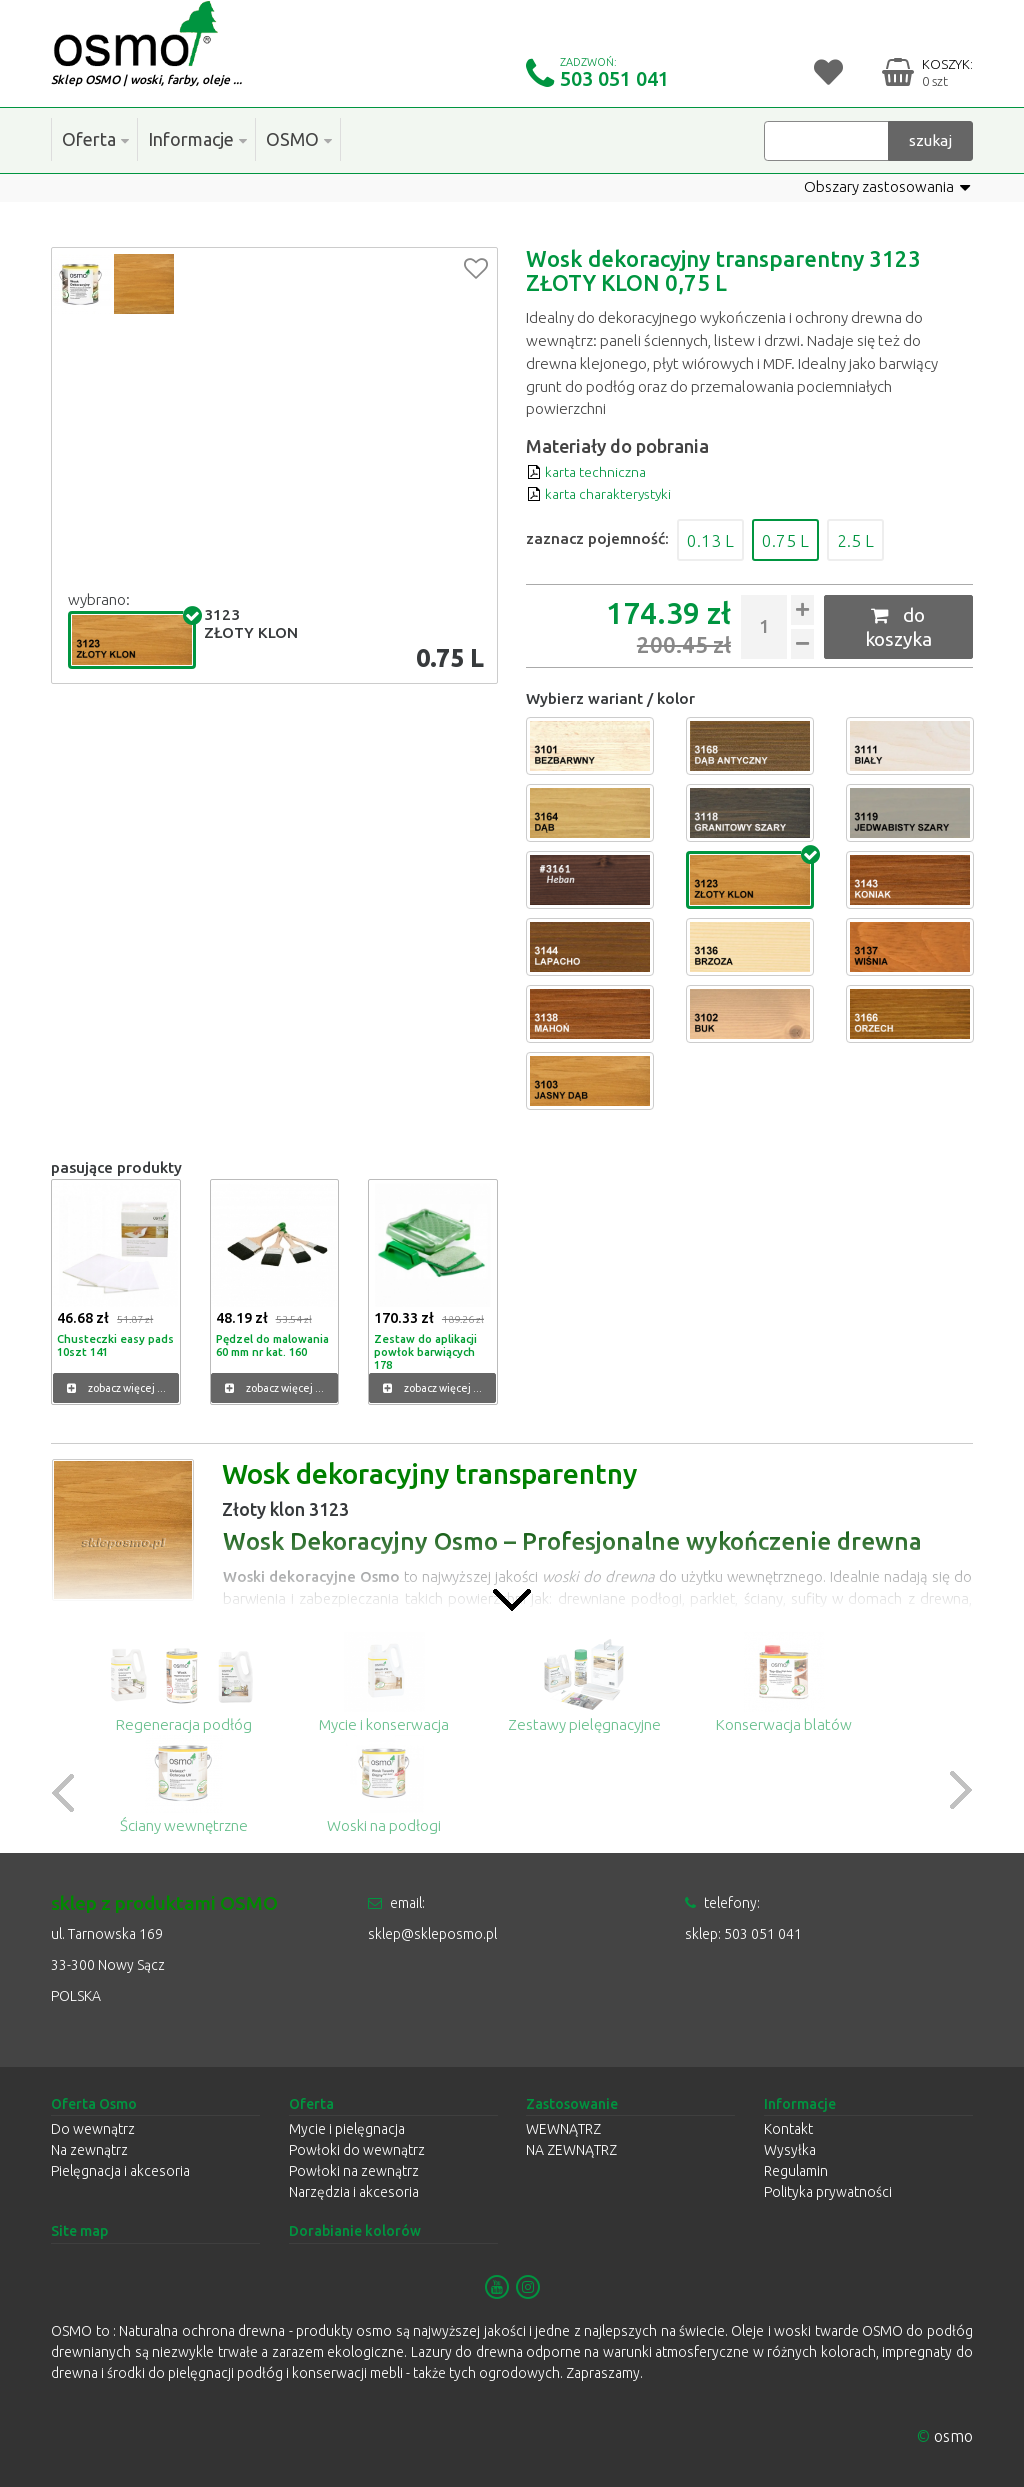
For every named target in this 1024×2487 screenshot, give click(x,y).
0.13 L (715, 539)
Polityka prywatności (828, 2192)
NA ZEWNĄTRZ (571, 2150)
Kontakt (788, 2129)
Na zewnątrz (89, 2150)
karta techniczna (589, 470)
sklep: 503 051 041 (743, 1933)
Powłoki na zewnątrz (354, 2171)
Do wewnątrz (93, 2129)
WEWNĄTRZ (563, 2129)
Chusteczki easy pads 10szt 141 (114, 1344)
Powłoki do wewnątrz (357, 2150)
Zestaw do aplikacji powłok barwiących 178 (425, 1350)
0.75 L (799, 539)
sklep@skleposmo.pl (432, 1933)
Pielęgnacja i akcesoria (120, 2171)
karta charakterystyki (604, 493)
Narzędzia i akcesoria (354, 2192)
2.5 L (877, 539)
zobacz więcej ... (116, 1388)
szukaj (930, 139)
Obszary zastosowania (887, 187)
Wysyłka (790, 2150)
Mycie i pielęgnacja (347, 2129)
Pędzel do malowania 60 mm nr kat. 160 (271, 1344)
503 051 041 (614, 78)
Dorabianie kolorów (355, 2231)
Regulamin (796, 2171)
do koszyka (898, 627)
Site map (79, 2231)
